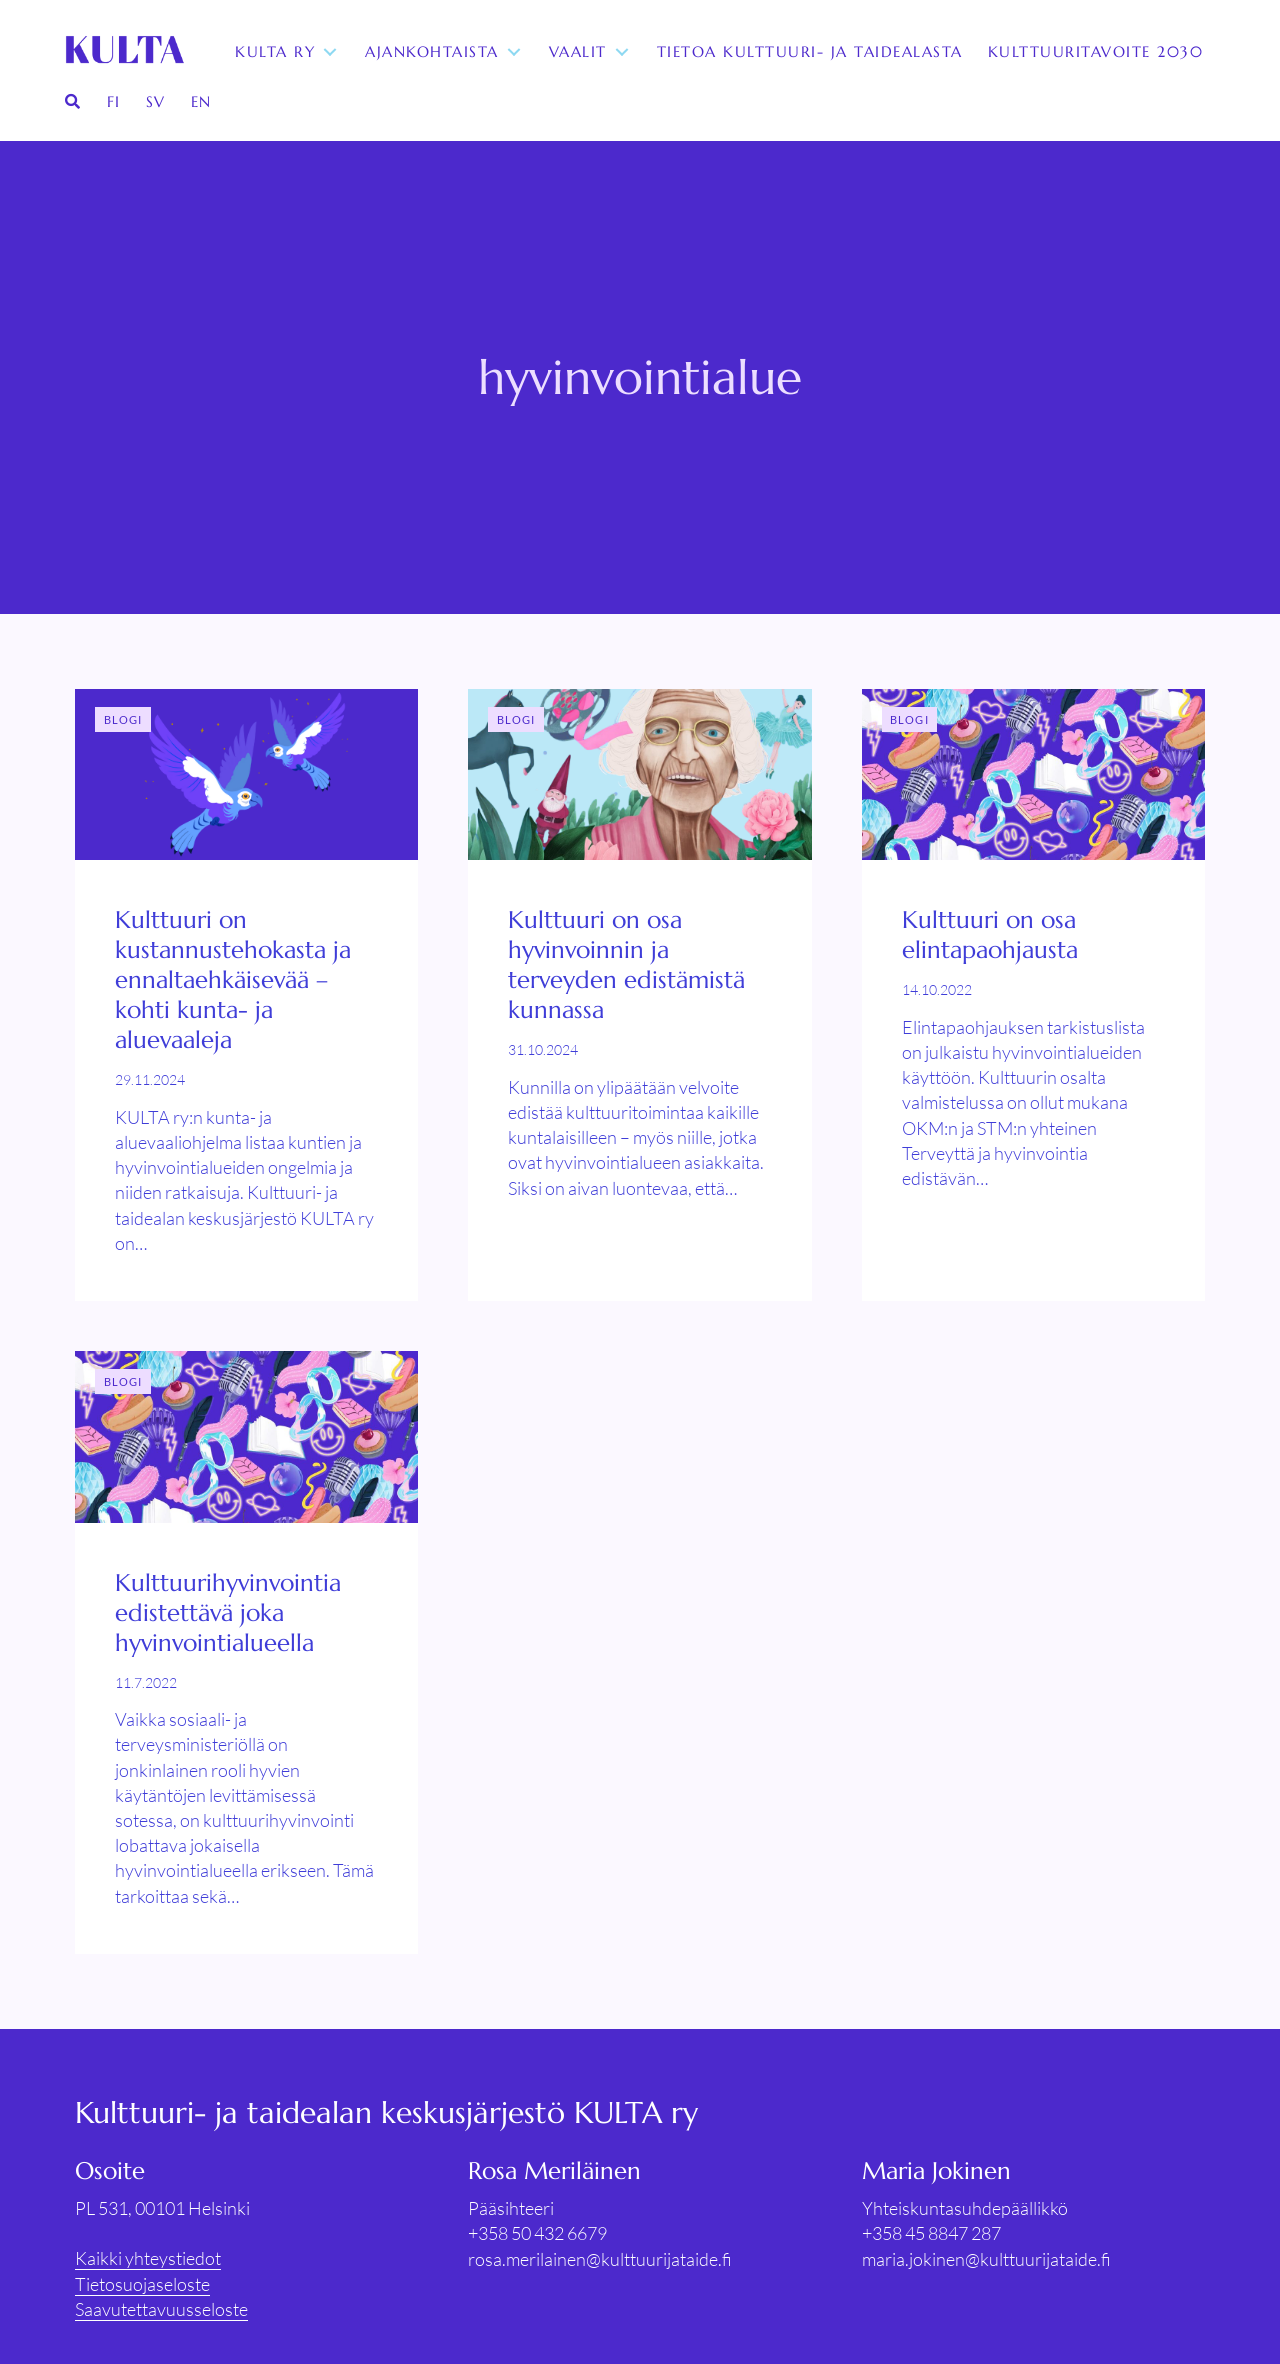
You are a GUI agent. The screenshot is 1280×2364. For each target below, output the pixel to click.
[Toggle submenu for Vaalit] (622, 52)
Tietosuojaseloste (142, 2284)
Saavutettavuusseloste (161, 2309)
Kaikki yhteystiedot (148, 2258)
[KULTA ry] (122, 52)
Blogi (123, 719)
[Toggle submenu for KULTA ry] (330, 52)
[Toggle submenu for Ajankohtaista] (514, 52)
